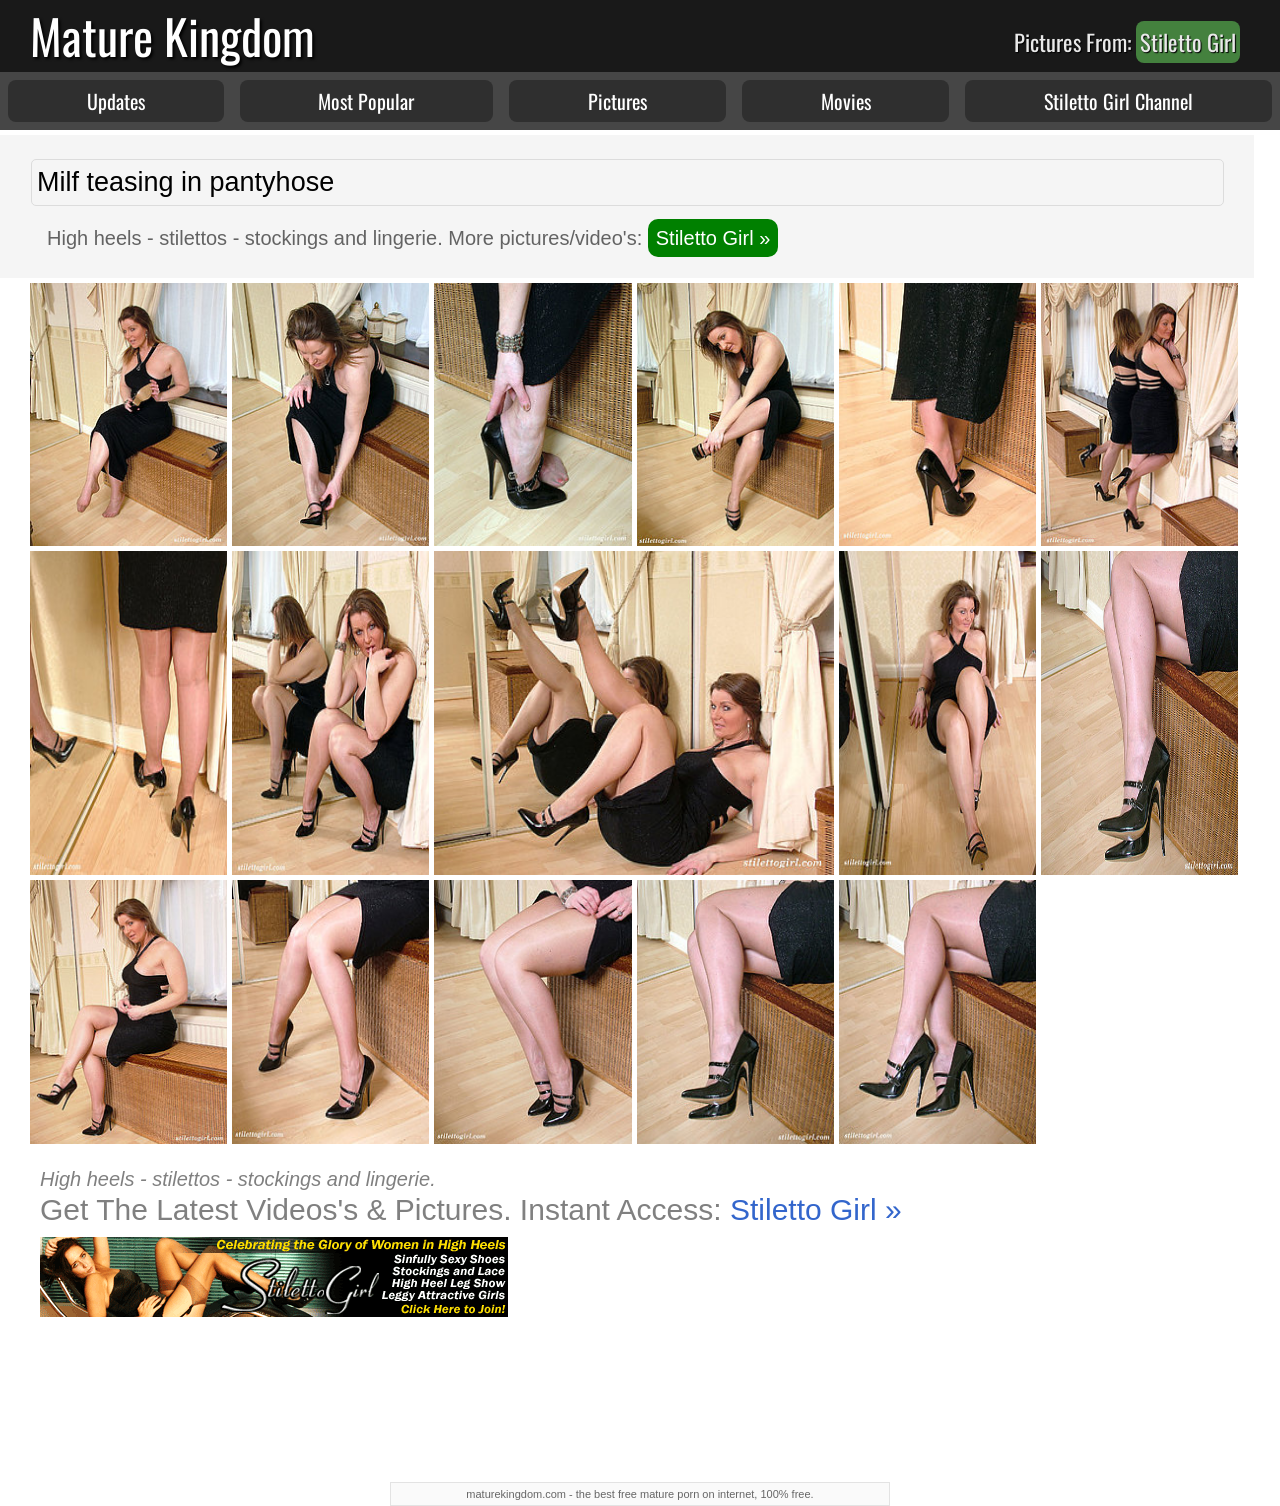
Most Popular (366, 101)
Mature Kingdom (172, 35)
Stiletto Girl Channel (1118, 101)
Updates (116, 101)
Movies (846, 101)
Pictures (617, 101)
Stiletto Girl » (713, 238)
